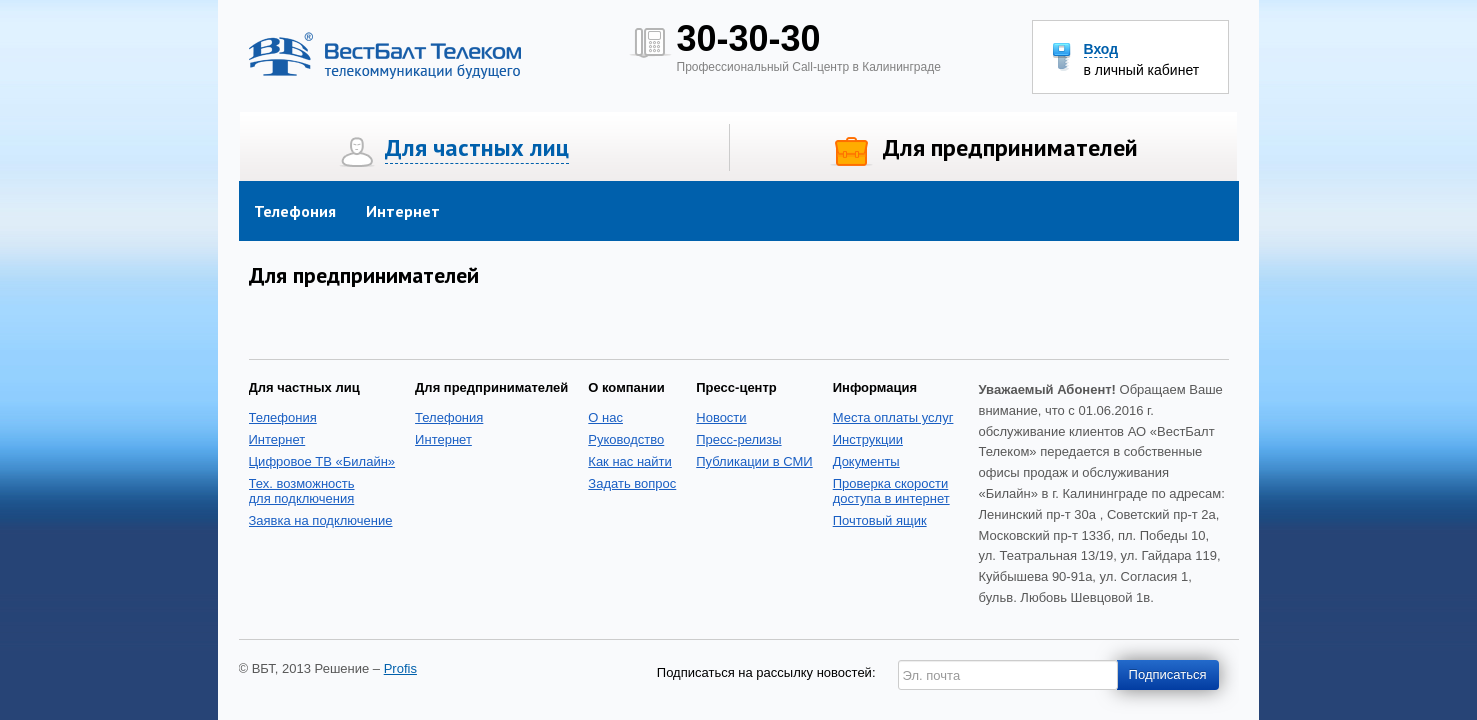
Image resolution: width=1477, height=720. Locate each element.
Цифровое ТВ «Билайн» (322, 461)
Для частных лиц (477, 148)
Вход (1101, 49)
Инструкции (868, 439)
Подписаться (1168, 674)
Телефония (295, 211)
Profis (400, 668)
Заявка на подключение (321, 520)
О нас (605, 417)
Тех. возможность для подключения (302, 491)
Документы (866, 461)
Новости (721, 417)
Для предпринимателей (1010, 147)
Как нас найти (630, 461)
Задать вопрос (632, 483)
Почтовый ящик (880, 520)
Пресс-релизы (738, 439)
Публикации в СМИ (754, 461)
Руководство (626, 439)
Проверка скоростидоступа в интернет (891, 491)
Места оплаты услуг (893, 417)
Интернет (403, 211)
